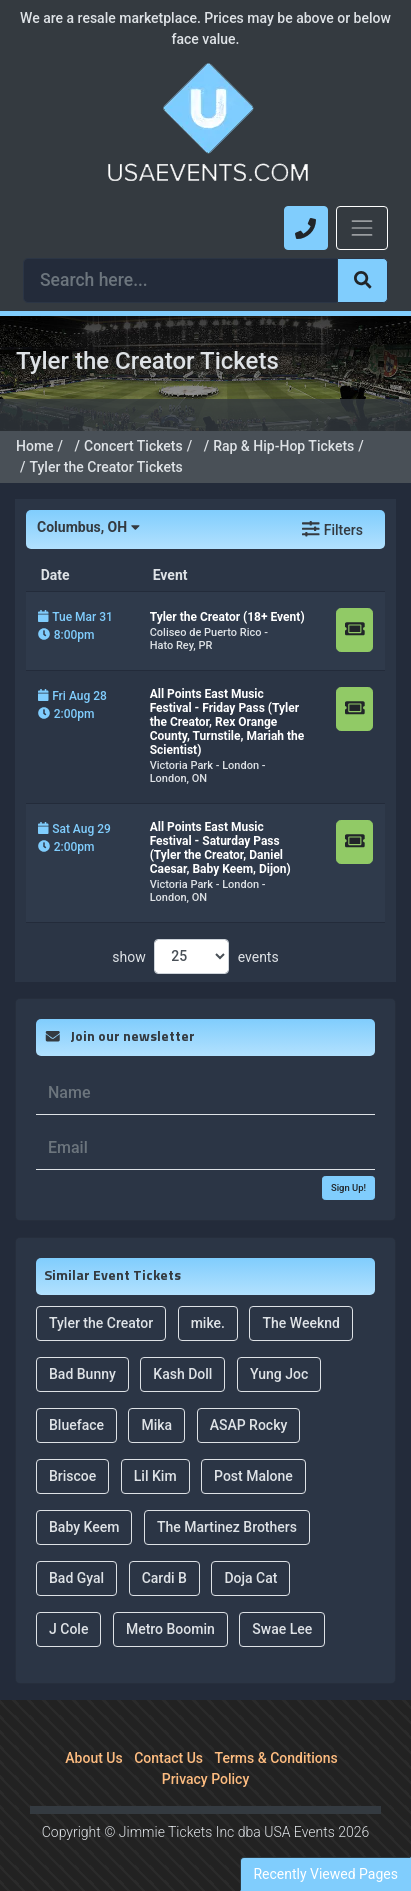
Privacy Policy (206, 1779)
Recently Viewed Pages (325, 1874)
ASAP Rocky (249, 1425)
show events (195, 956)
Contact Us (168, 1758)
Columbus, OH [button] (88, 527)
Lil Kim (155, 1476)
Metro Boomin (170, 1629)
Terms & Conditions (276, 1758)
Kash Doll (182, 1374)
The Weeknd (300, 1323)
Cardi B (164, 1578)
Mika (156, 1425)
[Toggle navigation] (362, 228)
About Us (93, 1758)
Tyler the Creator (101, 1323)
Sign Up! (348, 1187)
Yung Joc (279, 1374)
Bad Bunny (82, 1374)
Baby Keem (84, 1527)
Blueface (76, 1425)
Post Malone (253, 1476)
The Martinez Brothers (227, 1527)
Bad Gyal (76, 1578)
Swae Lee (282, 1629)
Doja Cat (250, 1578)
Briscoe (72, 1476)
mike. (208, 1323)
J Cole (68, 1629)
